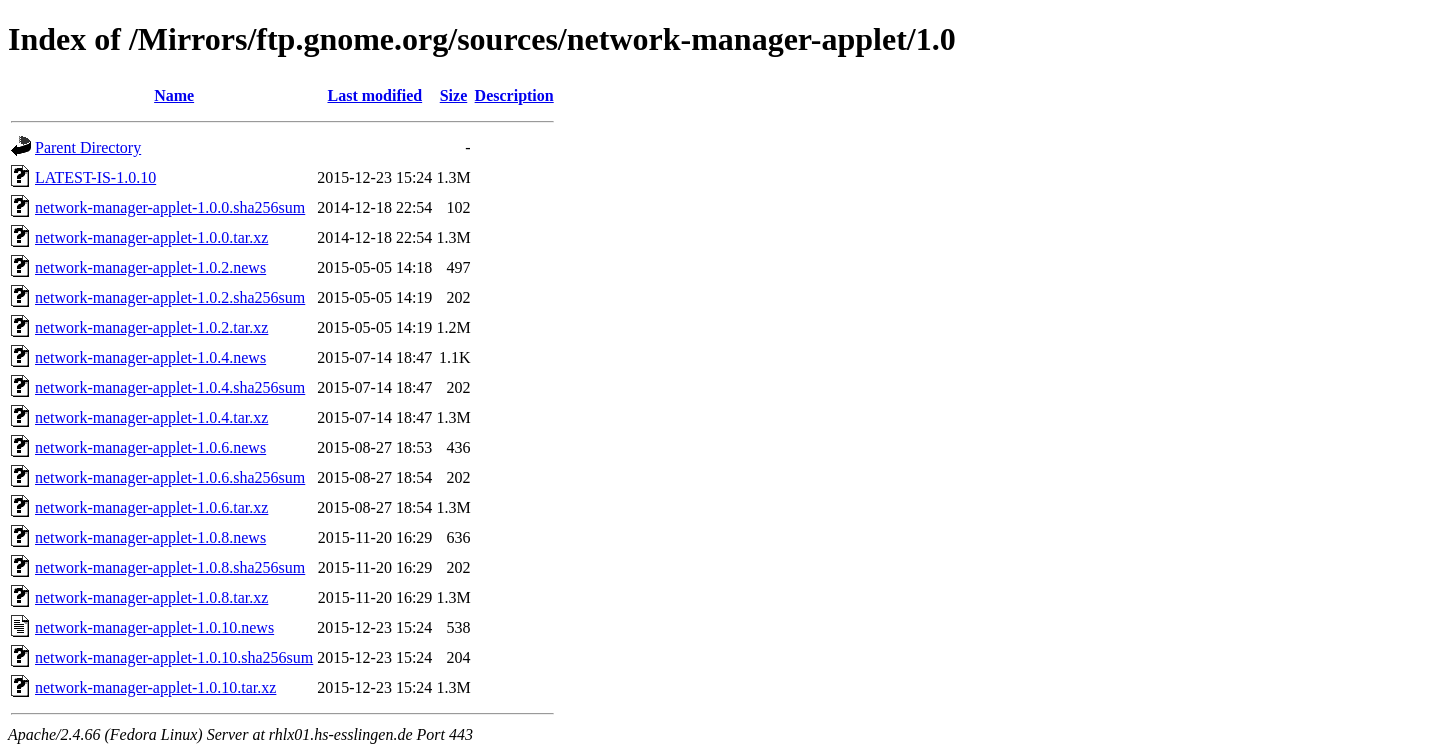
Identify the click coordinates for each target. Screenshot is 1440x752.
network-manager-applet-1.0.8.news (150, 537)
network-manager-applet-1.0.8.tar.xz (151, 597)
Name (174, 95)
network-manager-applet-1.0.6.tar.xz (151, 507)
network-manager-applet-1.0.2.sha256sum (170, 297)
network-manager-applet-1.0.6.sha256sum (170, 477)
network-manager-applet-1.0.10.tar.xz (155, 687)
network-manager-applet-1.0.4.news (150, 357)
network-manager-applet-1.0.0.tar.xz (151, 237)
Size (454, 95)
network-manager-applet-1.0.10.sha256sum (174, 657)
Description (514, 95)
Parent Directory (88, 147)
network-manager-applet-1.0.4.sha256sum (170, 387)
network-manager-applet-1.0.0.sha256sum (170, 207)
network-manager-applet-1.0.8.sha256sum (170, 567)
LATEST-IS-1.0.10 (95, 177)
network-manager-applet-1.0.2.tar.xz (151, 327)
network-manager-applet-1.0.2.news (150, 267)
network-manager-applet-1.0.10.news (154, 627)
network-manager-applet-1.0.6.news (150, 447)
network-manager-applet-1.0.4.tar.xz (151, 417)
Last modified (374, 95)
